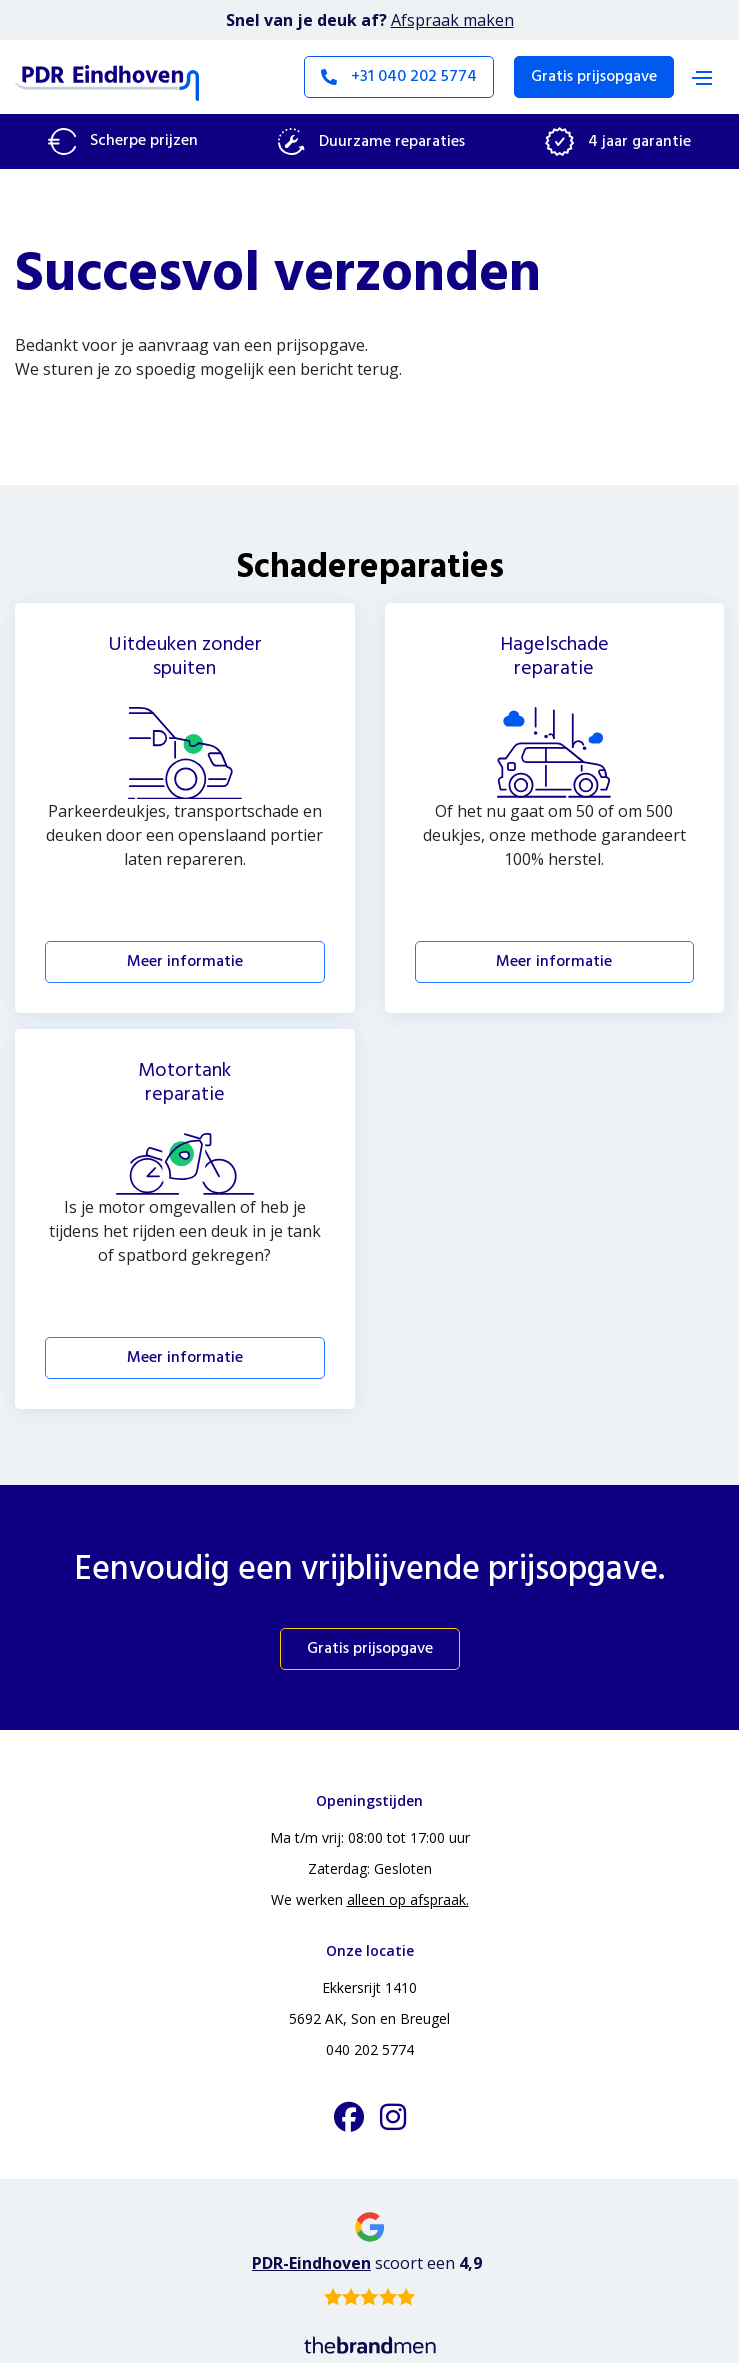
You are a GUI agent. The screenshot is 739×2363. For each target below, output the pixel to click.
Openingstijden (369, 1800)
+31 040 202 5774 (399, 77)
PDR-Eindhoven (311, 2263)
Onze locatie (370, 1950)
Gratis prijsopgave (594, 77)
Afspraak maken (452, 20)
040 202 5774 (370, 2049)
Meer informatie (185, 962)
